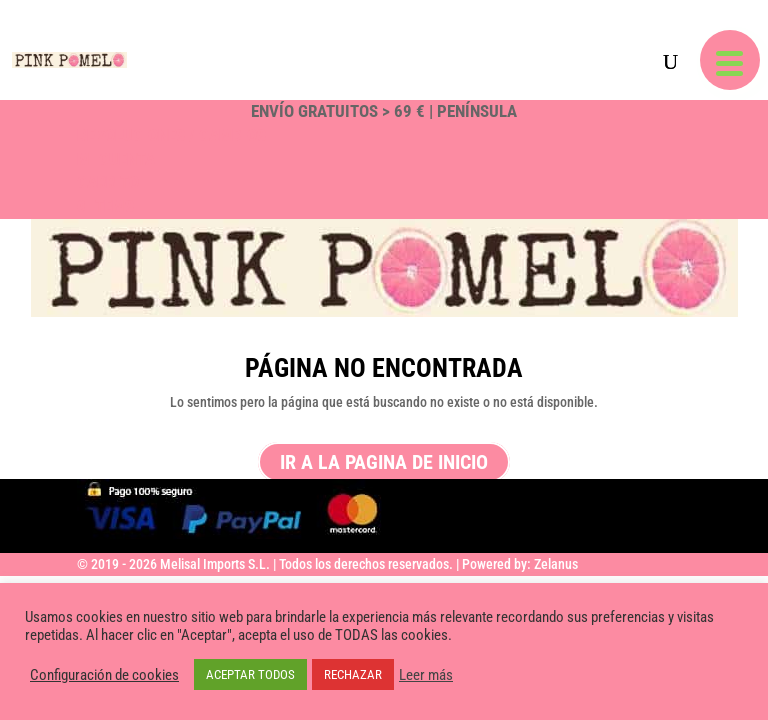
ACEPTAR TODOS (250, 674)
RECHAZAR (353, 674)
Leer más (426, 675)
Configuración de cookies (104, 675)
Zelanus (556, 564)
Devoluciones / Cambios (171, 135)
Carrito (108, 182)
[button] (730, 60)
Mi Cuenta (116, 159)
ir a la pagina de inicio (384, 462)
